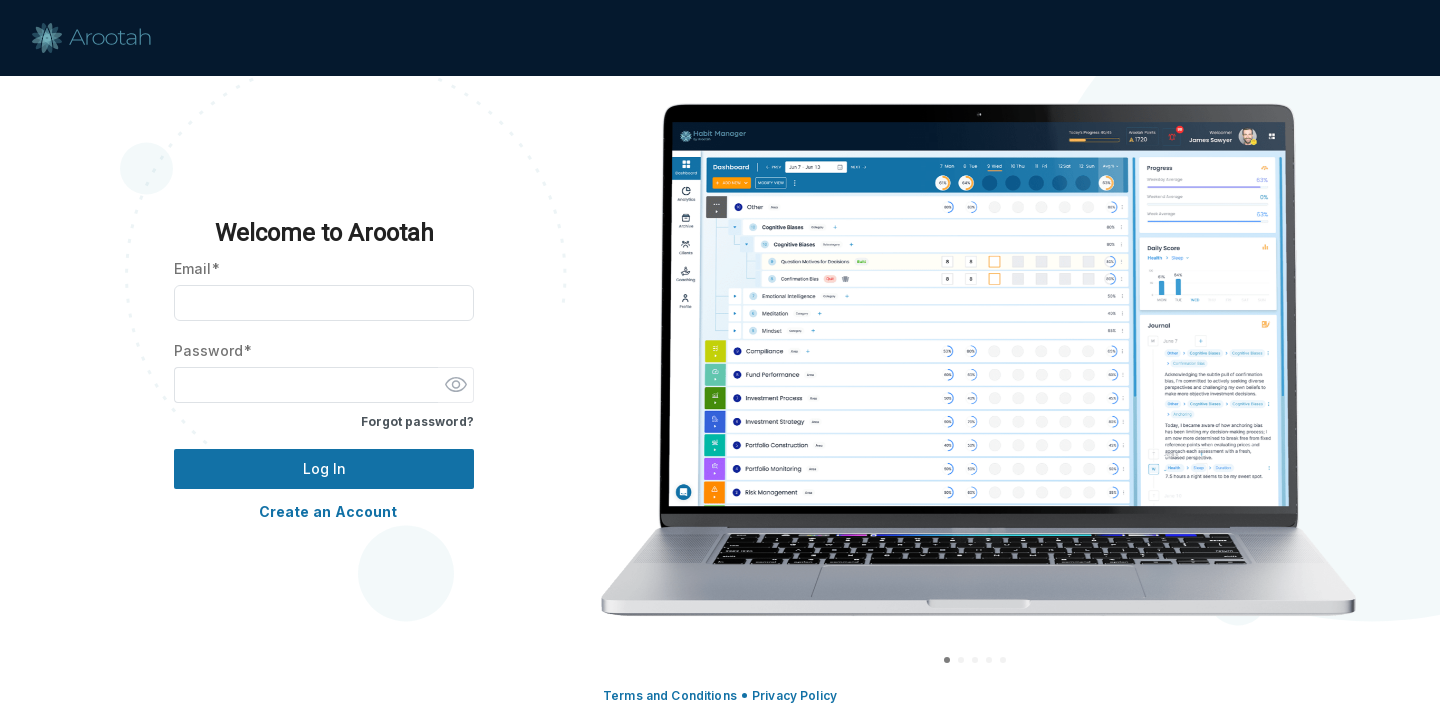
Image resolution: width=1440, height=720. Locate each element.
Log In (324, 468)
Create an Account (328, 511)
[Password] (306, 385)
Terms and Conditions (670, 695)
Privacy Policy (794, 695)
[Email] (324, 303)
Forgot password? (417, 421)
